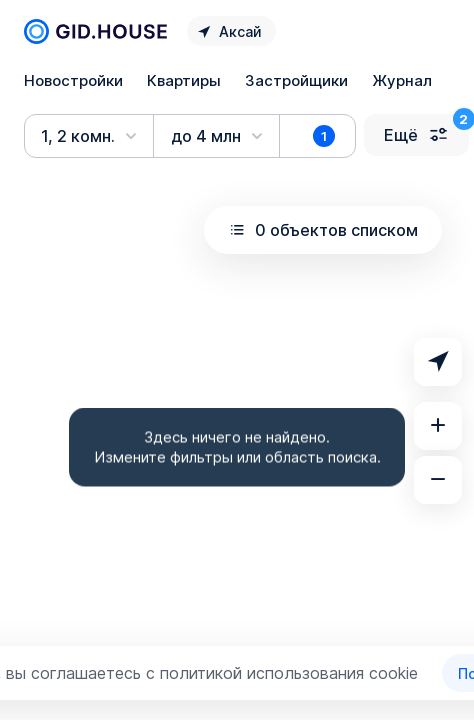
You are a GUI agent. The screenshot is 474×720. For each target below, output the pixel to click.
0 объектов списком (323, 230)
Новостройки (73, 80)
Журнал (402, 80)
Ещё (416, 135)
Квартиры (184, 80)
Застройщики (296, 80)
